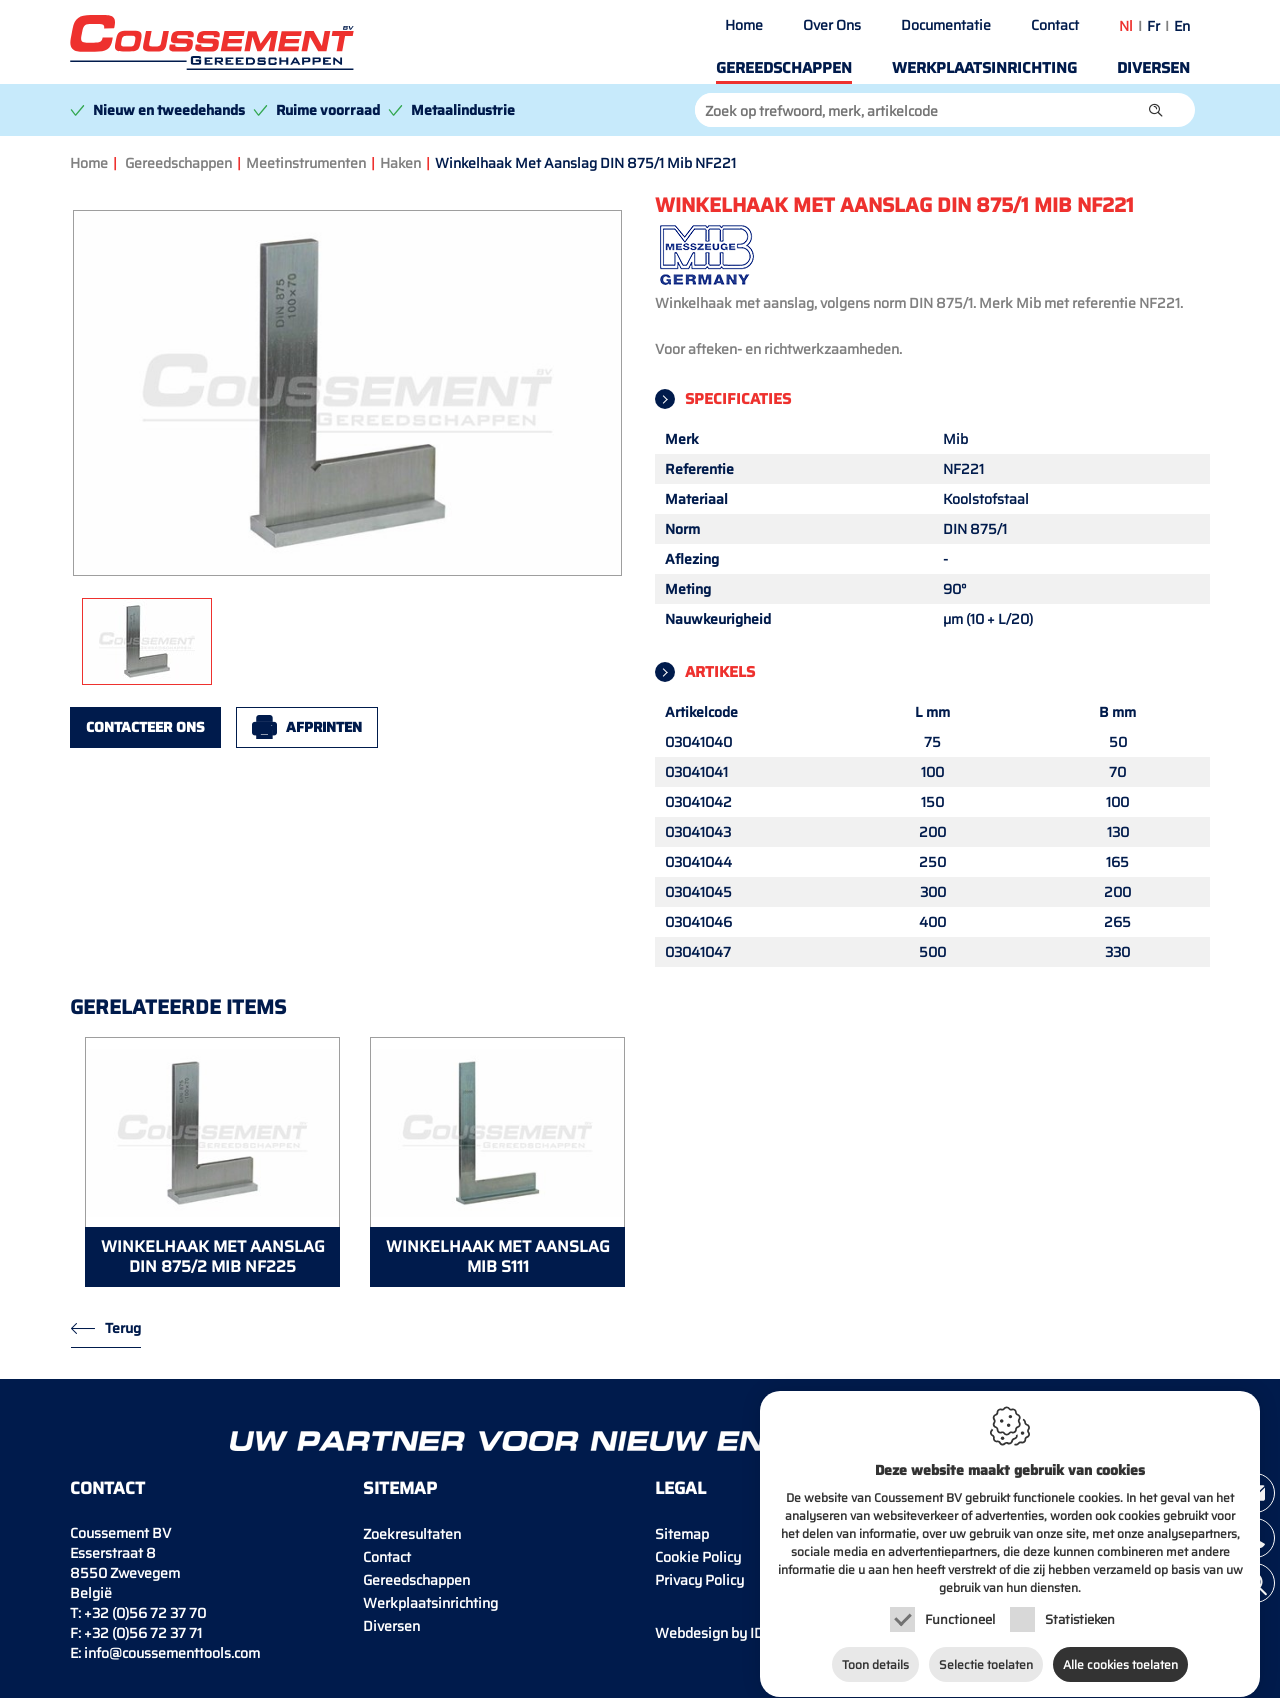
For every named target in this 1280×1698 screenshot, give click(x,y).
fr (1153, 26)
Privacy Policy (699, 1580)
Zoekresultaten (412, 1534)
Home (744, 25)
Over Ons (832, 25)
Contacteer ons (145, 727)
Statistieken (1080, 1613)
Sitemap (682, 1534)
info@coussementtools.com (172, 1653)
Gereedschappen (784, 68)
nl (1126, 26)
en (1182, 26)
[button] (1156, 110)
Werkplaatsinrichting (984, 68)
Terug (123, 1328)
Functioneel (960, 1613)
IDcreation (735, 1633)
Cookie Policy (698, 1557)
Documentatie (946, 25)
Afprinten (324, 727)
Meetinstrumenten (306, 163)
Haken (400, 163)
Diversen (1153, 68)
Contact (1055, 25)
